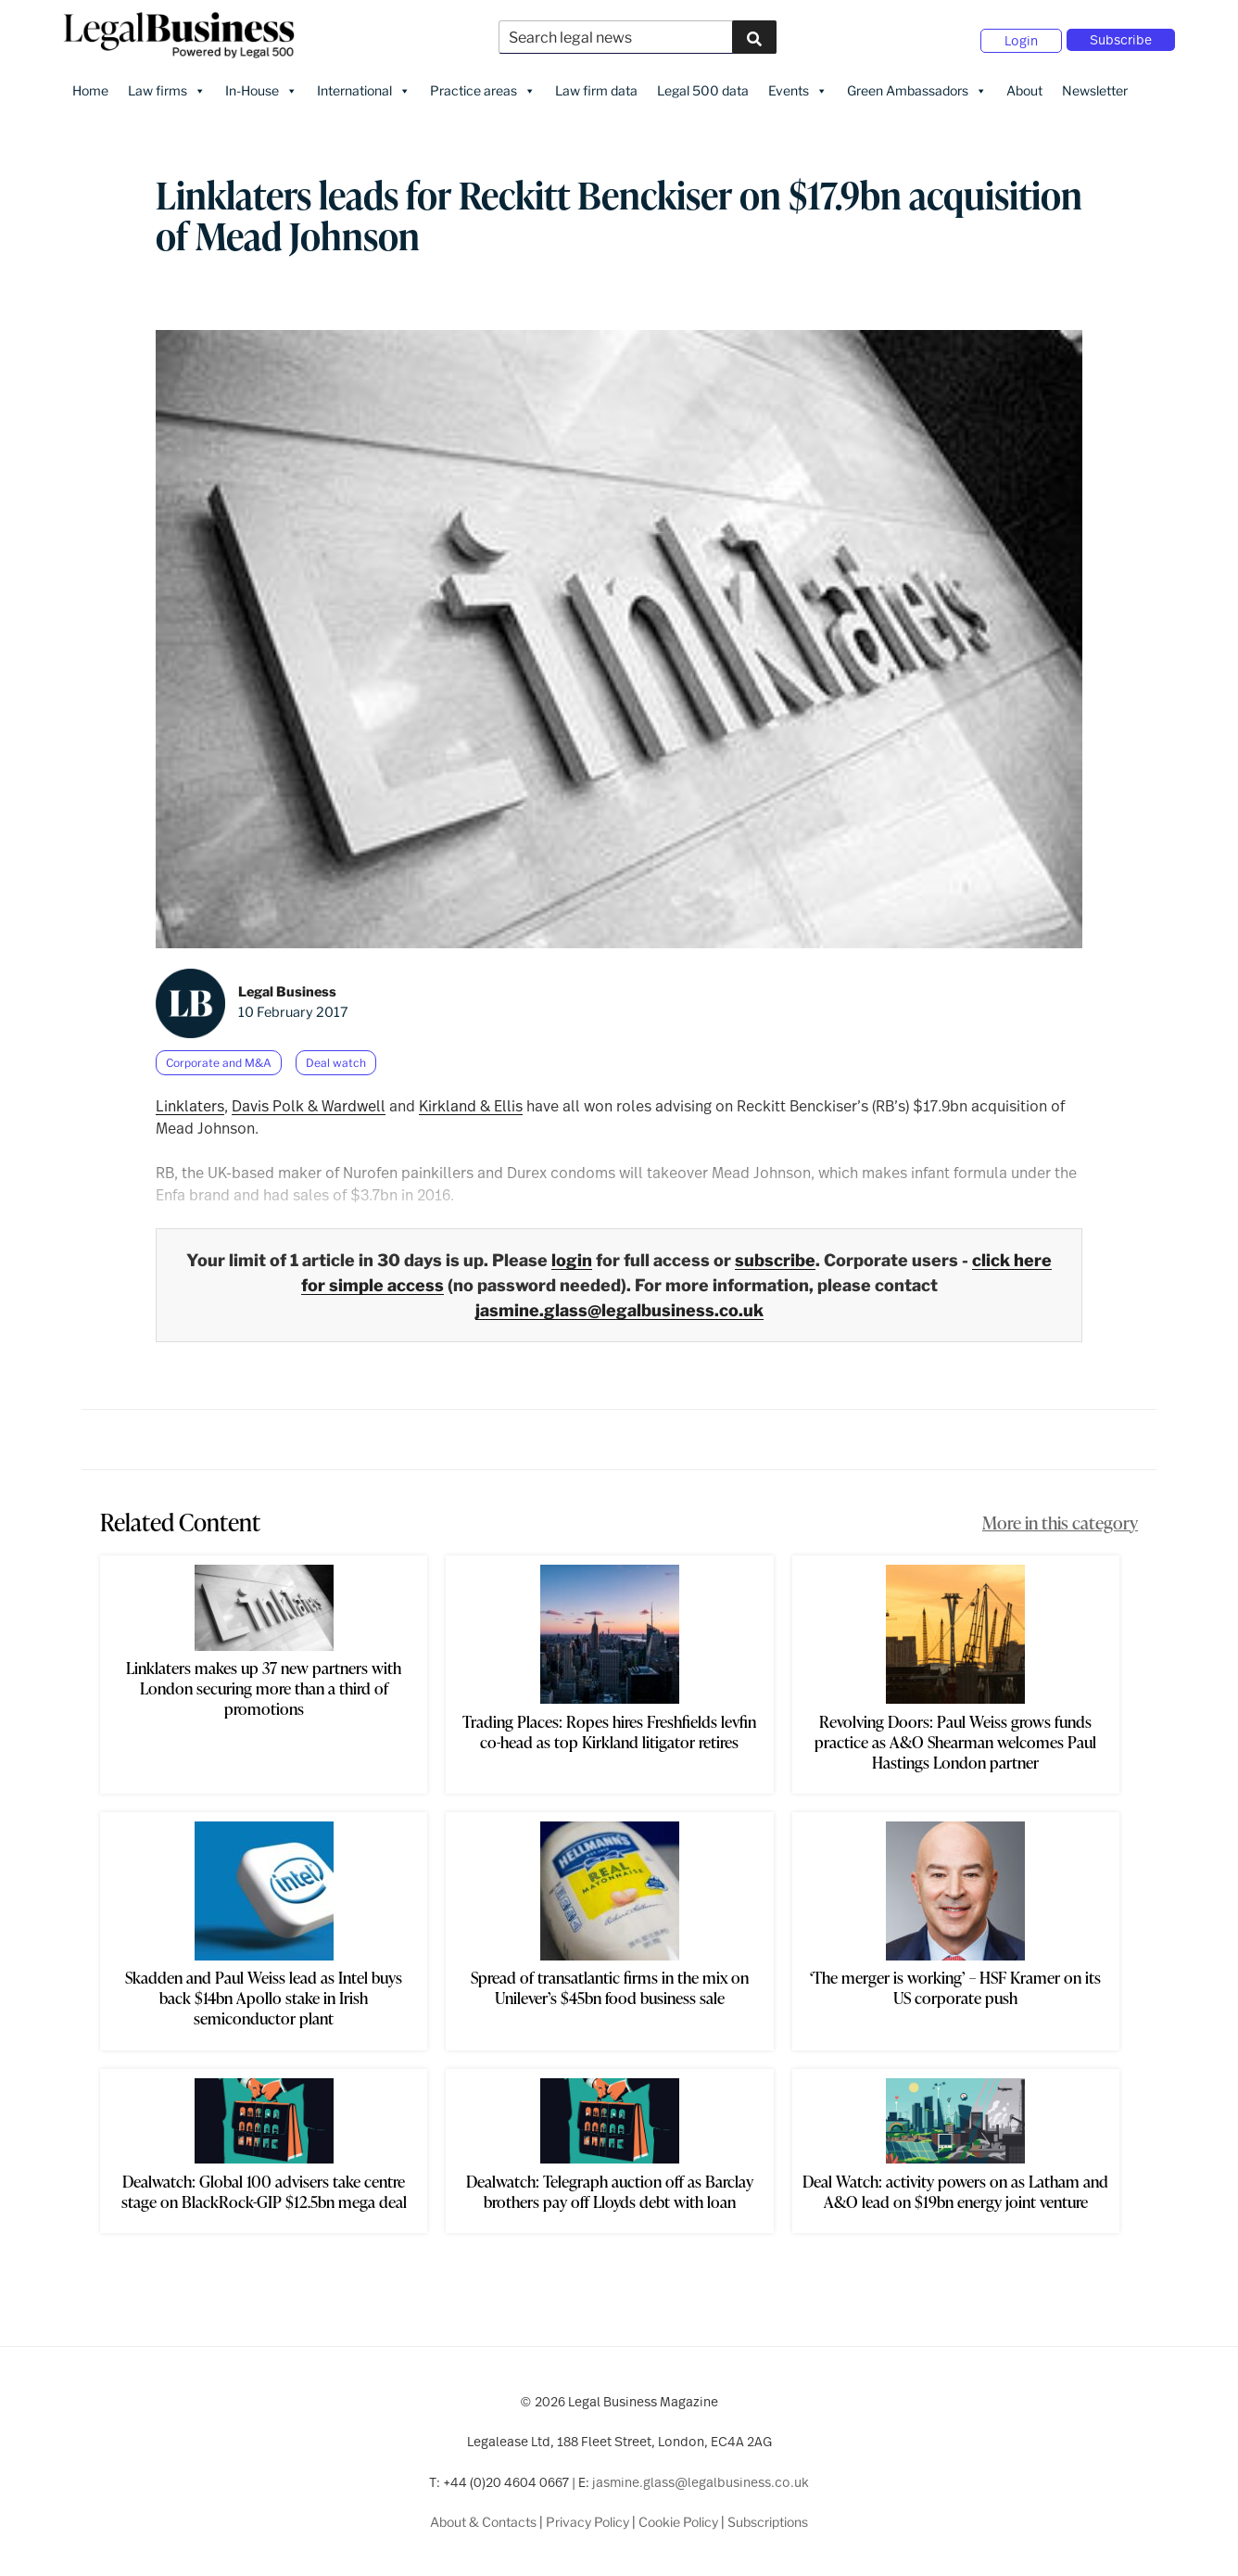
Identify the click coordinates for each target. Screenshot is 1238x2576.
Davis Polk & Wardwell (308, 1099)
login (571, 1253)
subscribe (775, 1253)
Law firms (167, 84)
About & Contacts (483, 2515)
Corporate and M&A (219, 1056)
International (364, 84)
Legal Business (287, 985)
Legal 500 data (703, 84)
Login (1021, 37)
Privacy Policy (587, 2515)
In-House (261, 84)
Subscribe (1121, 36)
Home (90, 84)
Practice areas (483, 84)
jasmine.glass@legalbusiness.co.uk (619, 1303)
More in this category (1060, 1516)
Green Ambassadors (917, 84)
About (1024, 84)
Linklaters (190, 1099)
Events (797, 84)
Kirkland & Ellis (471, 1099)
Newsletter (1095, 84)
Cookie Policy (678, 2515)
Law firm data (596, 84)
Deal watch (336, 1056)
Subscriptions (767, 2515)
